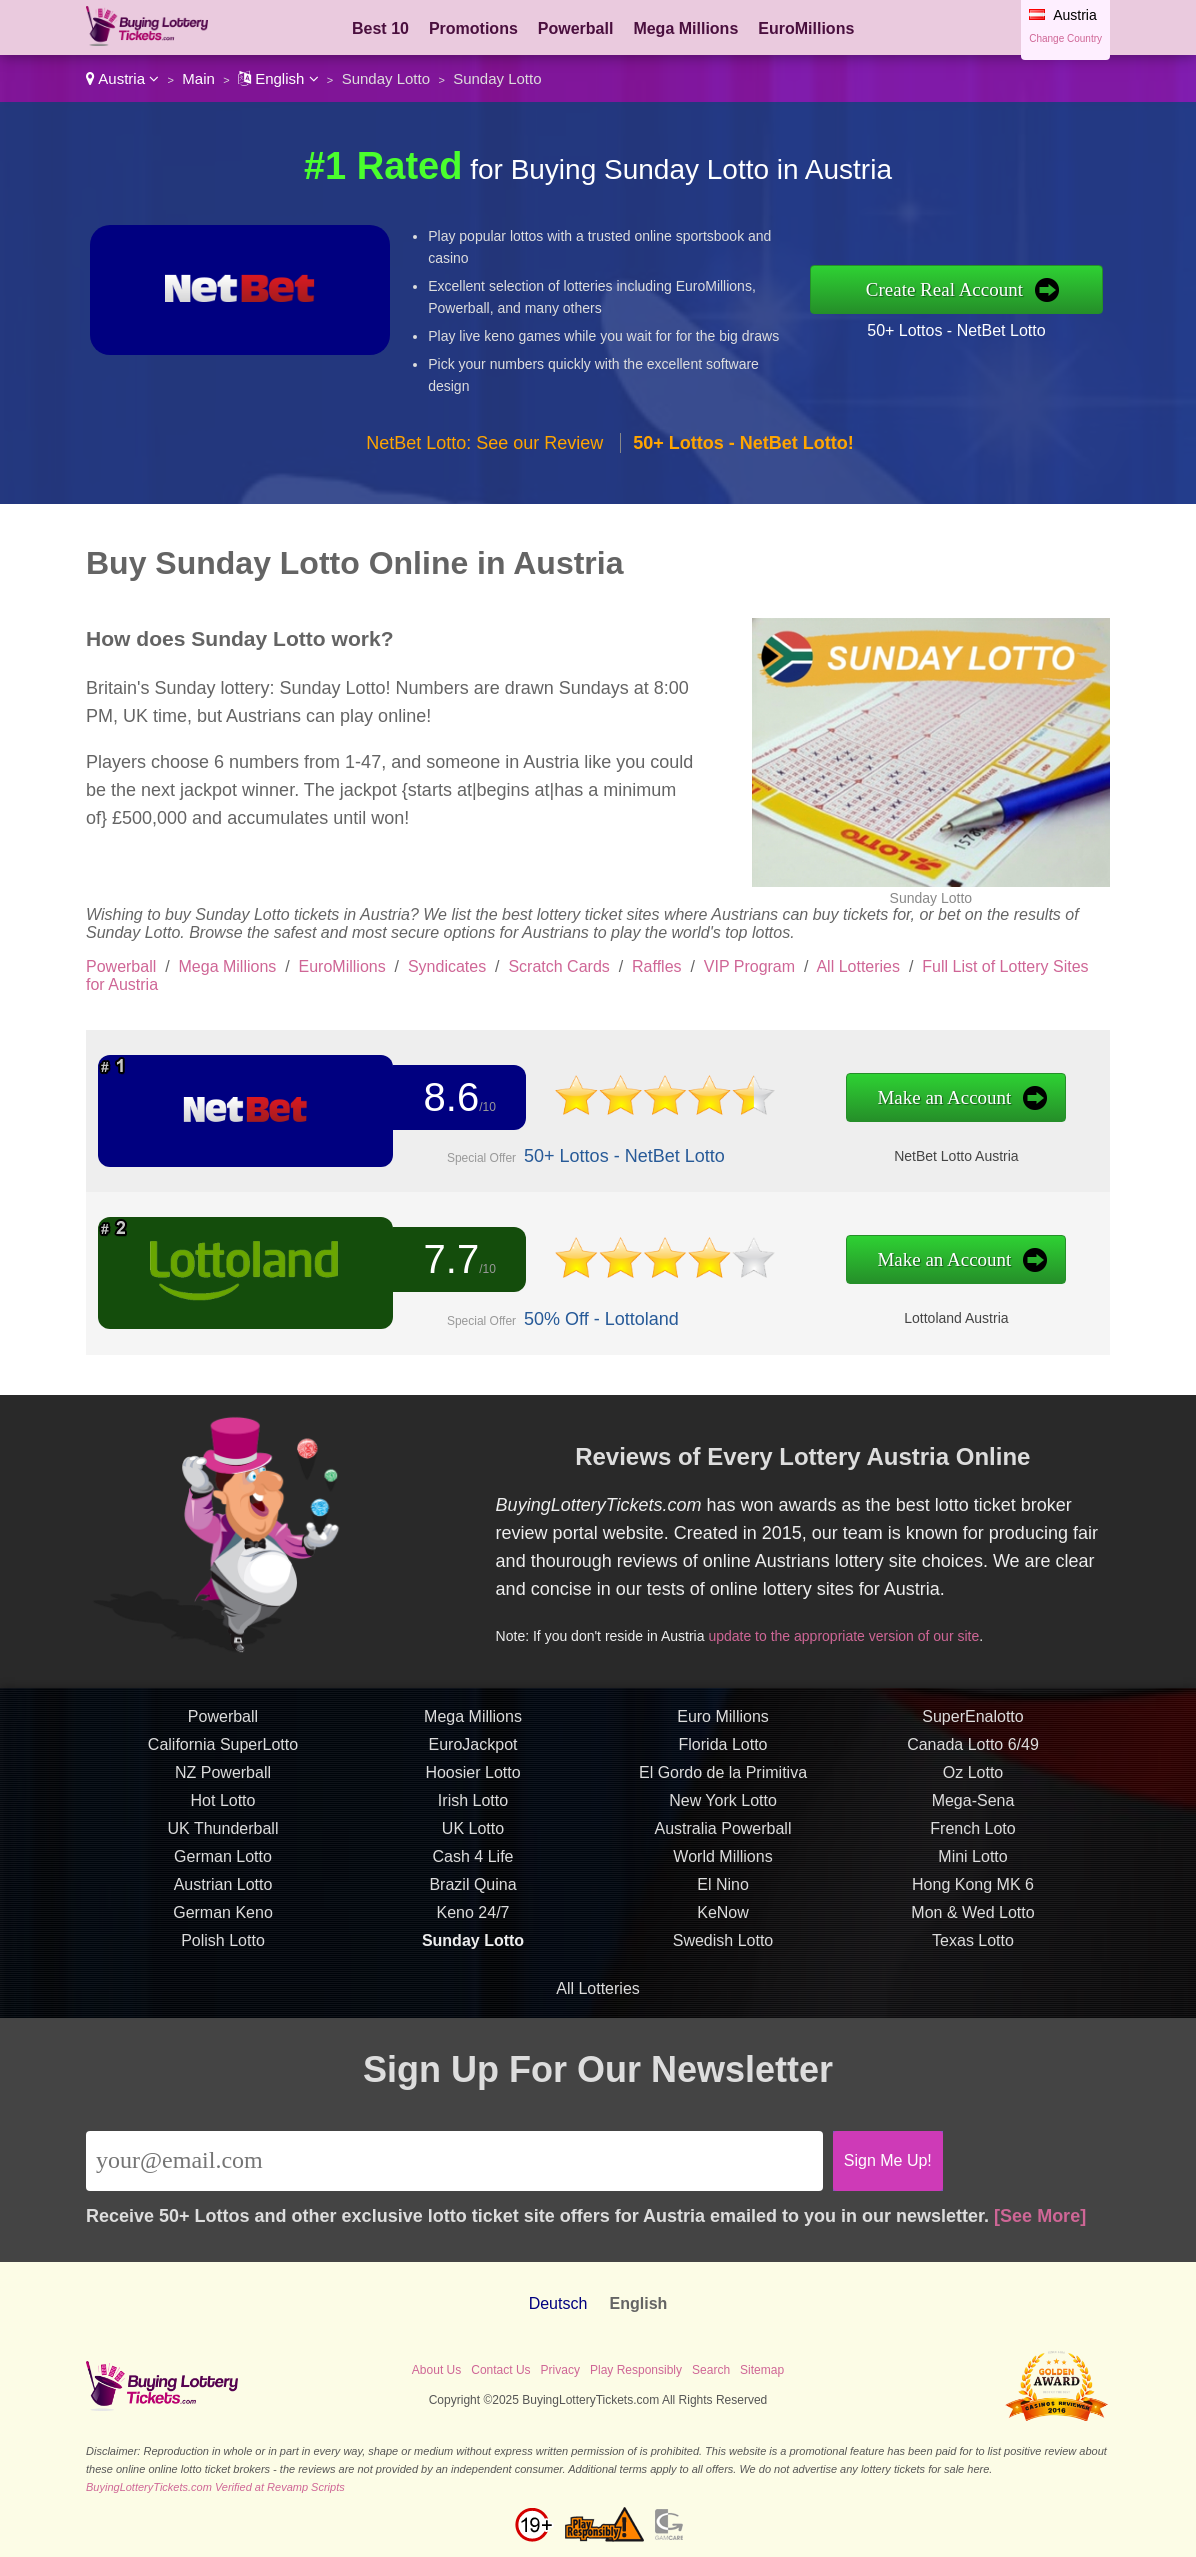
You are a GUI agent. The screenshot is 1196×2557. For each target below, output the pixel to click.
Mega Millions (685, 28)
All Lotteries (858, 966)
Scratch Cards (558, 966)
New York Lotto (723, 1878)
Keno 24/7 (473, 1990)
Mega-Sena (973, 1878)
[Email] (454, 2161)
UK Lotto (473, 1906)
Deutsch (558, 2303)
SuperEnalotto (972, 1794)
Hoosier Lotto (472, 1850)
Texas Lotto (973, 2018)
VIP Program (749, 966)
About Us (436, 2370)
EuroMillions (806, 28)
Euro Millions (723, 1794)
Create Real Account (944, 289)
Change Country (1065, 38)
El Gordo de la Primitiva (723, 1850)
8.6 (419, 1102)
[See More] (1040, 2216)
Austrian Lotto (223, 1962)
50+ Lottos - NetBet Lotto (956, 330)
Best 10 (380, 28)
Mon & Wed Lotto (972, 1990)
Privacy (560, 2370)
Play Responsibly (636, 2370)
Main (198, 78)
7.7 (419, 1264)
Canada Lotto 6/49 (973, 1822)
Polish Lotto (223, 2018)
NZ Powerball (223, 1850)
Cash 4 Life (473, 1934)
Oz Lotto (973, 1850)
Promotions (473, 28)
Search (711, 2370)
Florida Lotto (723, 1822)
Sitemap (762, 2370)
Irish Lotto (473, 1878)
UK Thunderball (223, 1906)
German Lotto (223, 1934)
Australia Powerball (723, 1906)
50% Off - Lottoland (522, 1305)
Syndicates (447, 966)
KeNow (723, 1990)
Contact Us (500, 2370)
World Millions (722, 1934)
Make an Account (758, 1102)
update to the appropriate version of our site (909, 1606)
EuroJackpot (473, 1822)
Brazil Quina (472, 1962)
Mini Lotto (972, 1934)
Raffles (657, 966)
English (278, 78)
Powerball (576, 28)
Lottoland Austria (767, 1304)
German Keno (223, 1990)
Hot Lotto (223, 1878)
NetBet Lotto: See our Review (484, 443)
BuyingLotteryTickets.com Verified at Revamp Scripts (215, 2487)
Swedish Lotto (723, 2018)
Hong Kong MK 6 (973, 1962)
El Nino (723, 1962)
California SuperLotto (223, 1822)
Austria (122, 78)
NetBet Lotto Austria (767, 1142)
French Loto (972, 1906)
